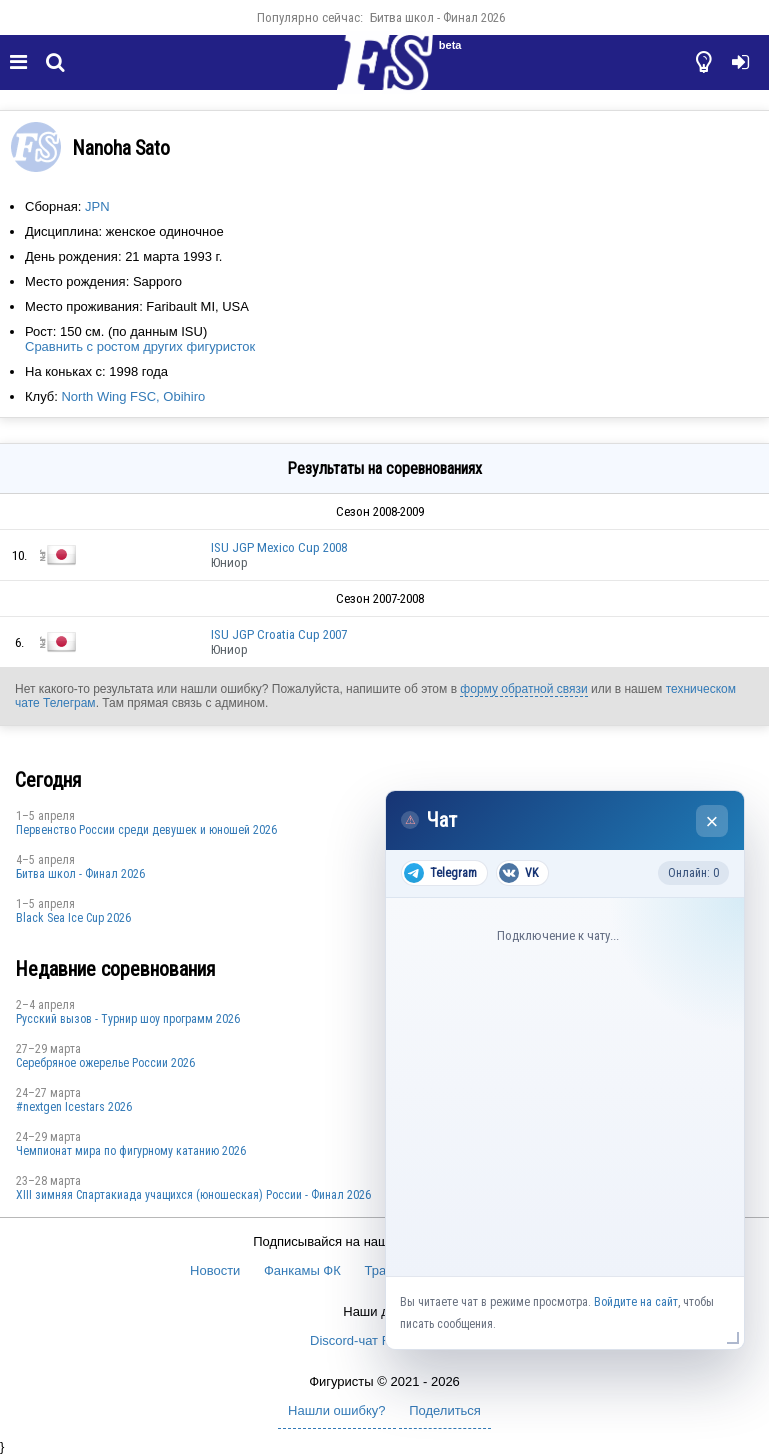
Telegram (440, 873)
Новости (215, 1270)
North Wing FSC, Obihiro (133, 396)
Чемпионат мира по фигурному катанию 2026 (131, 1151)
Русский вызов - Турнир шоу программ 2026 (128, 1019)
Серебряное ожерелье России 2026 (105, 1063)
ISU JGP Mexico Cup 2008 (279, 547)
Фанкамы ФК (302, 1270)
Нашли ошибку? (336, 1410)
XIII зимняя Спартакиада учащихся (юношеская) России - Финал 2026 (193, 1195)
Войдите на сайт (636, 1302)
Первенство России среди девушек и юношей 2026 (146, 830)
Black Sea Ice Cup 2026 (73, 918)
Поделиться (445, 1410)
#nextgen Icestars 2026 (74, 1107)
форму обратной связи (523, 689)
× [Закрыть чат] (712, 821)
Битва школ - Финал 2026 (437, 17)
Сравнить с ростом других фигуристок (140, 346)
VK (518, 873)
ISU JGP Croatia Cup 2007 (279, 634)
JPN (97, 206)
